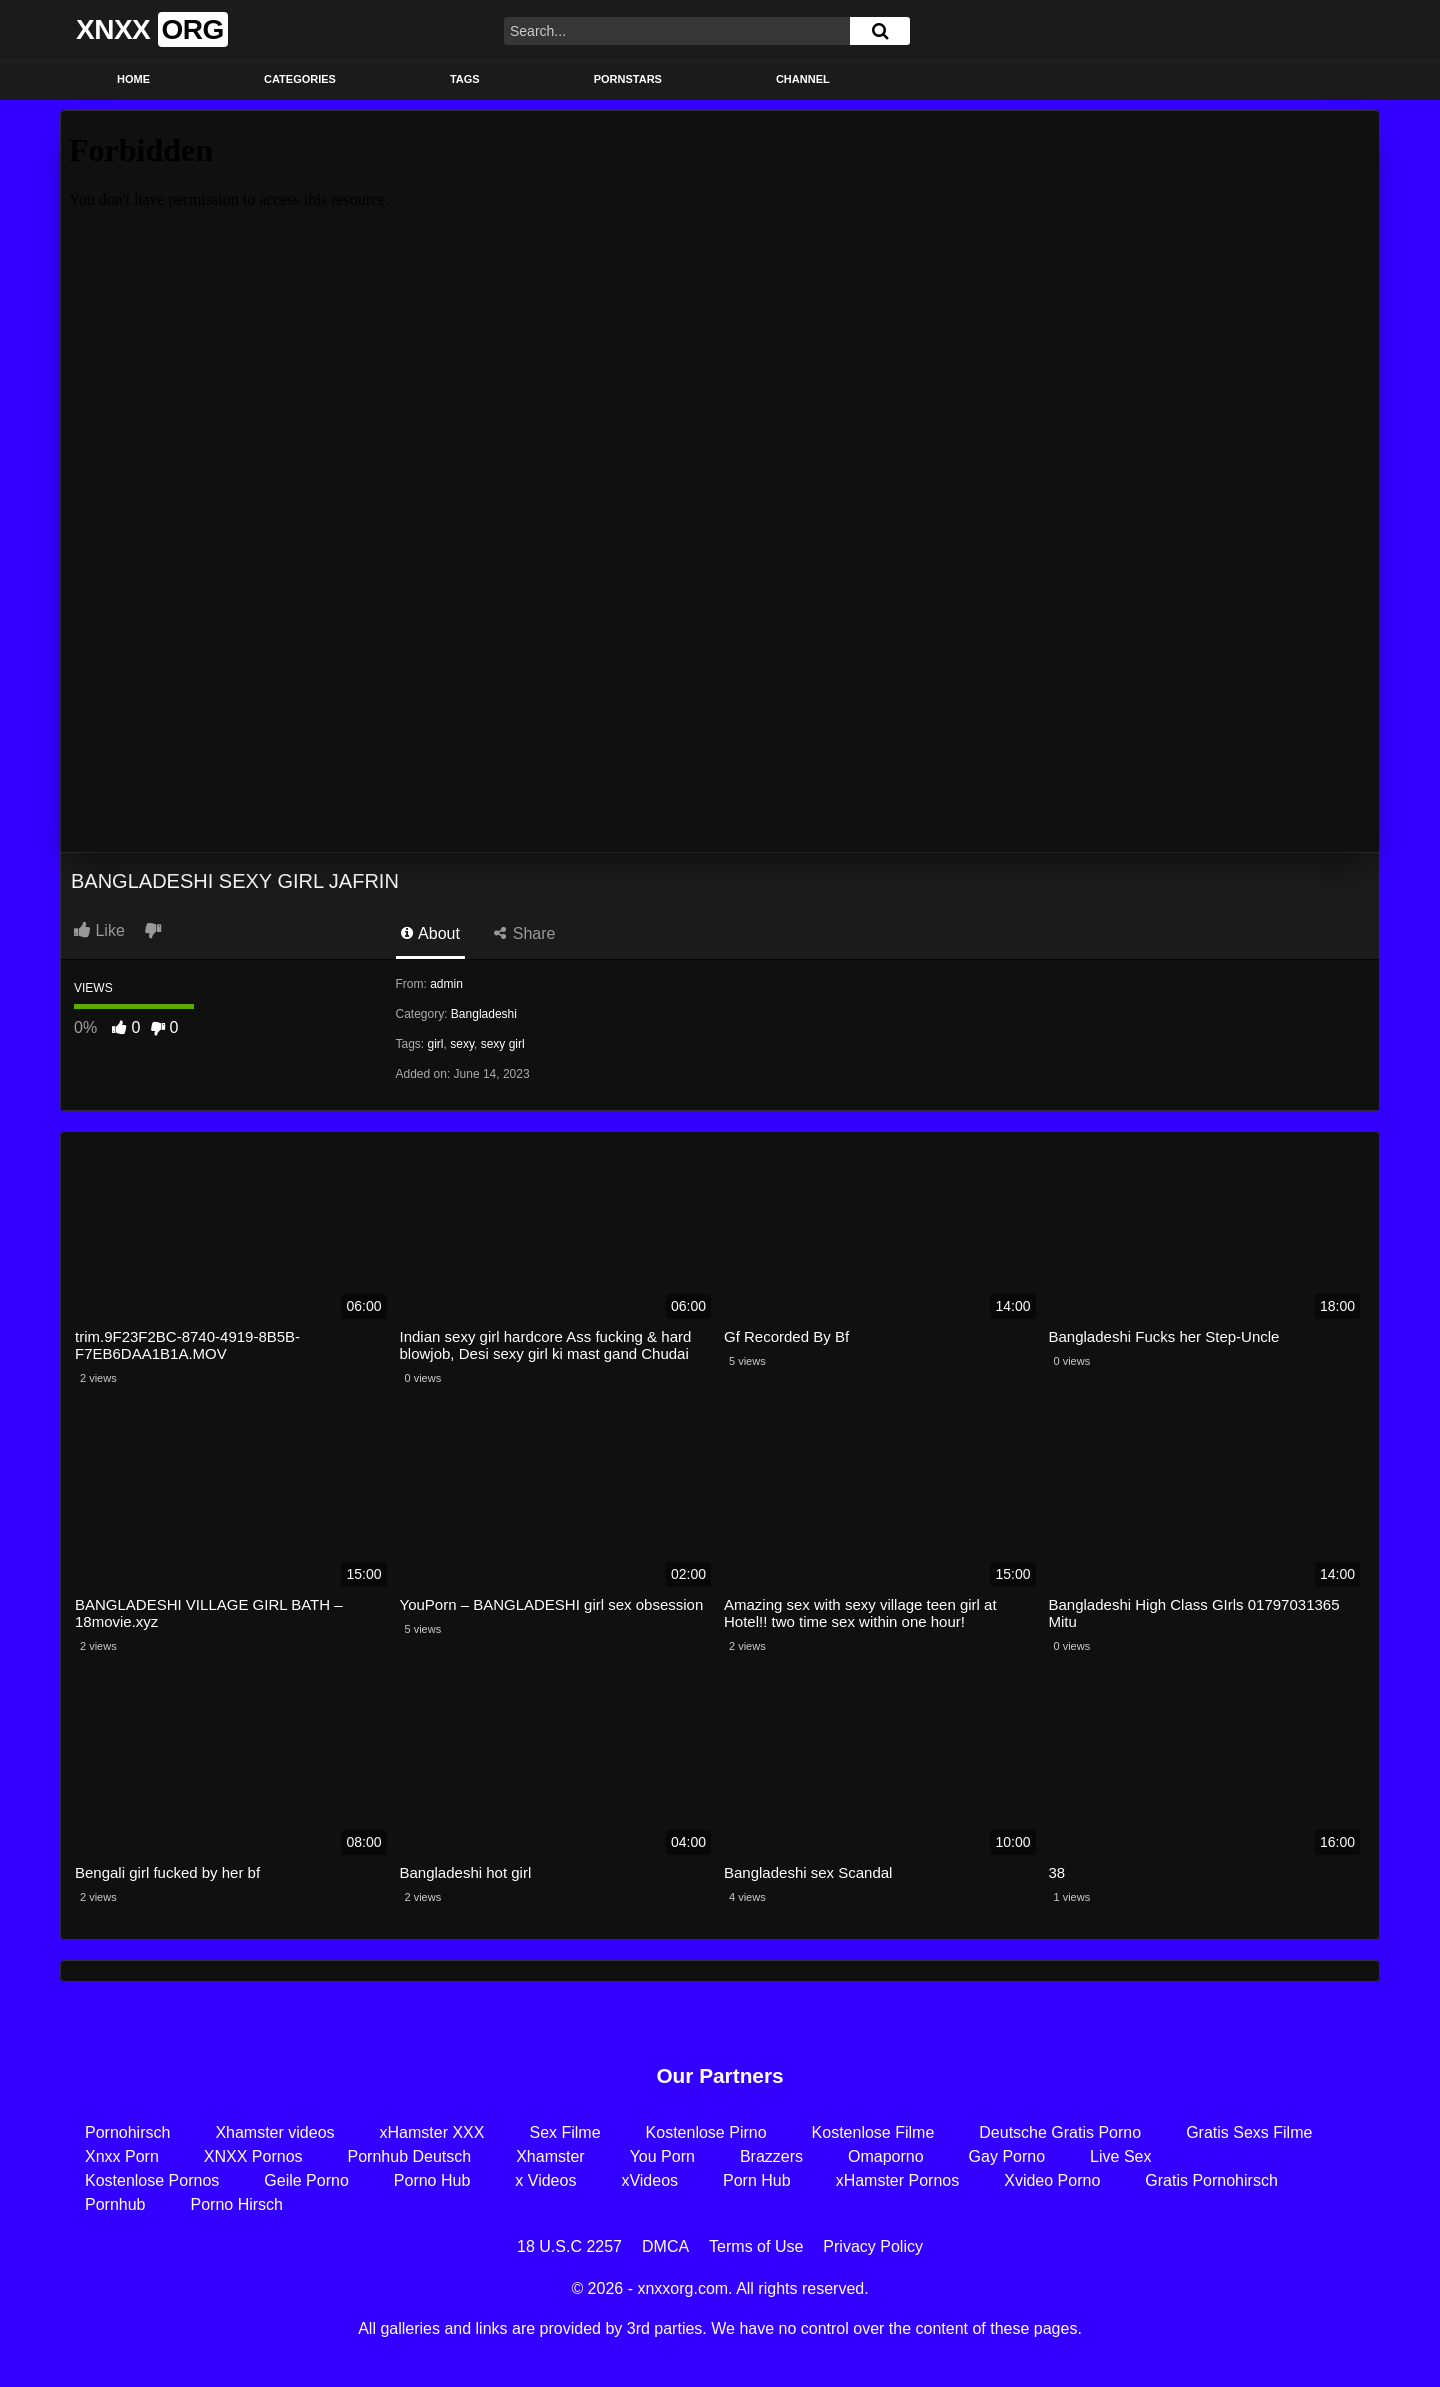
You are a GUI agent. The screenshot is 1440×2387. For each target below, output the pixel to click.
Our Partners (719, 2075)
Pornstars (628, 79)
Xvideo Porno (1052, 2180)
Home (133, 79)
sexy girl (503, 1044)
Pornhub (115, 2204)
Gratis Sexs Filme (1249, 2132)
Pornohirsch (127, 2132)
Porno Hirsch (237, 2204)
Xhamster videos (274, 2132)
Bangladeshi (484, 1014)
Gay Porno (1007, 2156)
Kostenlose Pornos (152, 2180)
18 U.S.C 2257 (569, 2246)
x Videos (545, 2180)
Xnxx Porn (122, 2156)
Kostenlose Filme (873, 2132)
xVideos (649, 2180)
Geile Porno (306, 2180)
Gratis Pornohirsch (1211, 2180)
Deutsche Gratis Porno (1060, 2132)
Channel (803, 79)
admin (446, 984)
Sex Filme (564, 2132)
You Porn (662, 2156)
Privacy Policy (873, 2246)
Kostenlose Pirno (706, 2132)
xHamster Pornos (898, 2180)
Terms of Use (756, 2246)
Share (524, 933)
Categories (300, 79)
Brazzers (771, 2156)
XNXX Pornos (253, 2156)
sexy (462, 1044)
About (430, 933)
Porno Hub (432, 2180)
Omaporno (886, 2156)
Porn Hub (757, 2180)
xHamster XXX (432, 2132)
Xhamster (550, 2156)
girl (436, 1044)
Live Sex (1120, 2156)
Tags (465, 79)
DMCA (665, 2246)
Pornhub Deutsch (410, 2156)
